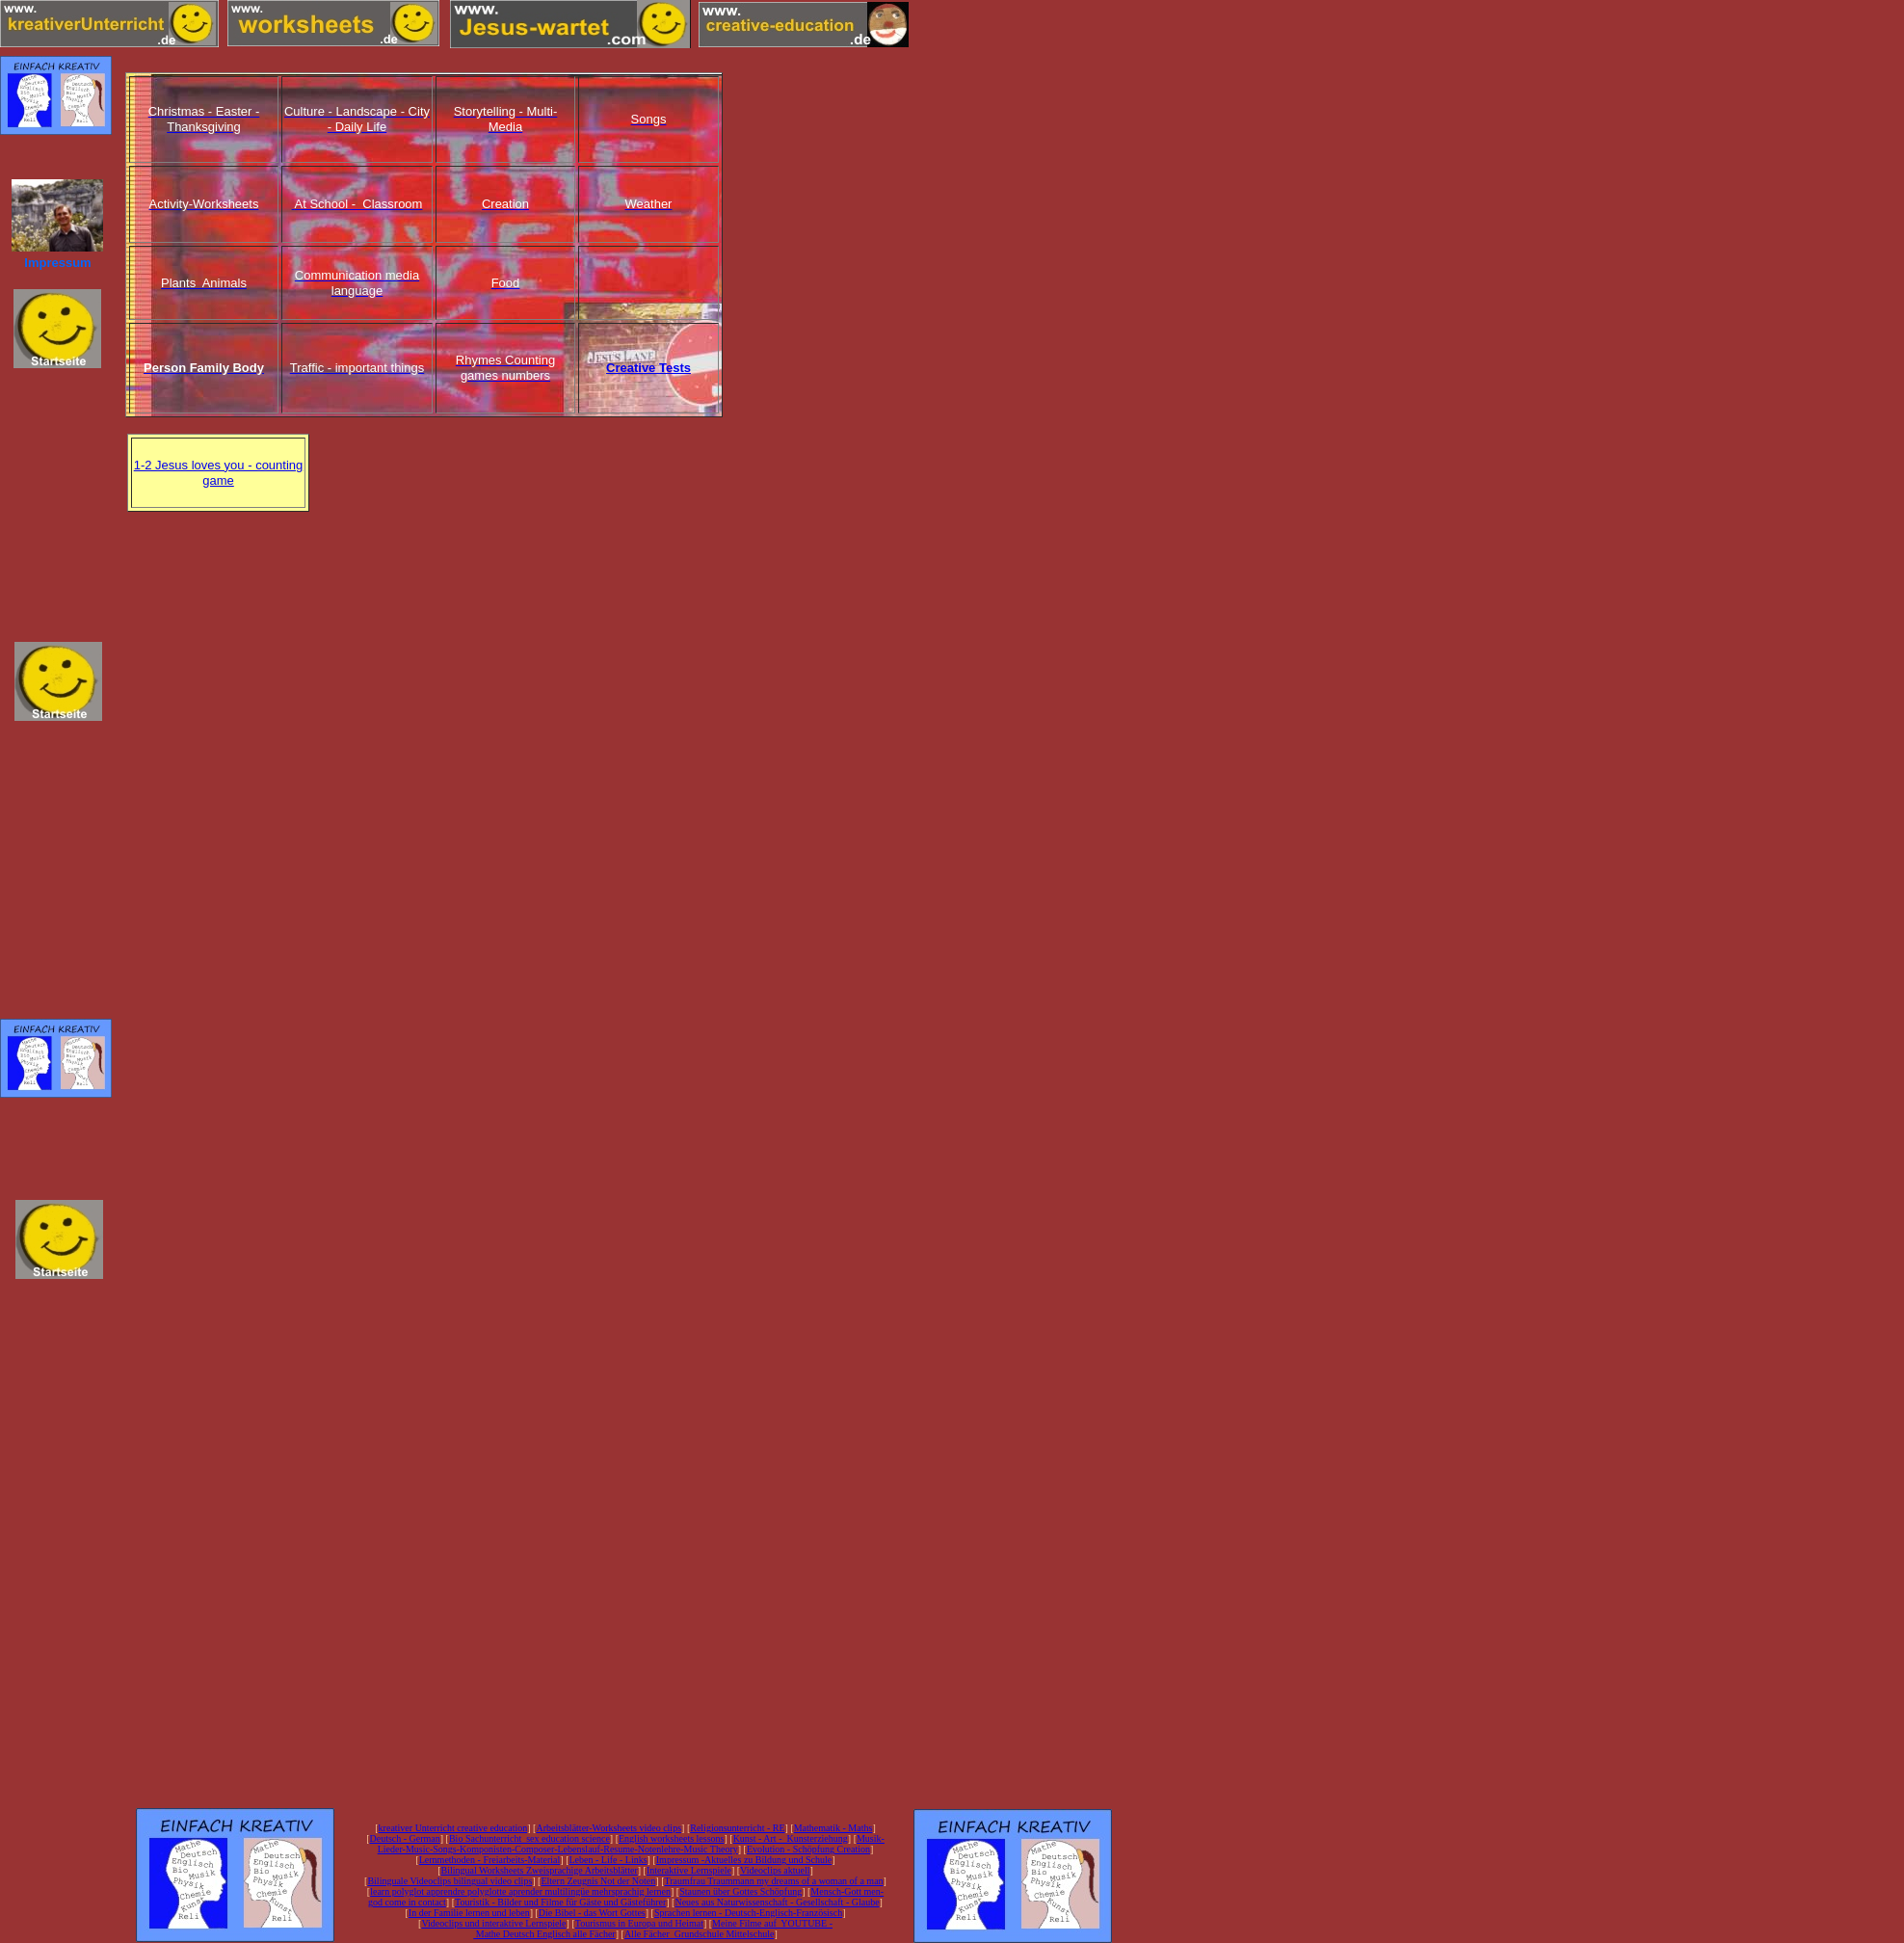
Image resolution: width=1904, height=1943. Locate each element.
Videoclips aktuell (774, 1870)
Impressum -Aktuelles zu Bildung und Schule (744, 1859)
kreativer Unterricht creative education (453, 1828)
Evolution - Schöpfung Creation (808, 1849)
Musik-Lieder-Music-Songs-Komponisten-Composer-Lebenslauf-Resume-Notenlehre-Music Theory (631, 1843)
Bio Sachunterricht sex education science (529, 1838)
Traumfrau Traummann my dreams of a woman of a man (773, 1881)
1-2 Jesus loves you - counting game (219, 473)
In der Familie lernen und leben (469, 1912)
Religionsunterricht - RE (737, 1828)
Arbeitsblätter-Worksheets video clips (608, 1828)
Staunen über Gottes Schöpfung (740, 1891)
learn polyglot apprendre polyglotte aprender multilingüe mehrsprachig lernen (520, 1891)
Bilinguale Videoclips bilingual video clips (449, 1881)
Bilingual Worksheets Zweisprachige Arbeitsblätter (538, 1870)
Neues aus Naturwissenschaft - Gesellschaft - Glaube (776, 1902)
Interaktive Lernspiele (689, 1870)
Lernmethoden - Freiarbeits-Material (490, 1859)
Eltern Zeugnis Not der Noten (598, 1881)
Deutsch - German (404, 1838)
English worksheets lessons (671, 1838)
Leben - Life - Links (608, 1859)
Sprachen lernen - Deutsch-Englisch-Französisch (748, 1912)
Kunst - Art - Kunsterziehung (790, 1838)
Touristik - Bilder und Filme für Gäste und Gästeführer (560, 1902)
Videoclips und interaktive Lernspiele (493, 1923)
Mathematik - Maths (833, 1828)
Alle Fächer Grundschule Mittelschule (699, 1934)
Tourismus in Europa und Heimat (639, 1923)
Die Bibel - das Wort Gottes (592, 1912)
